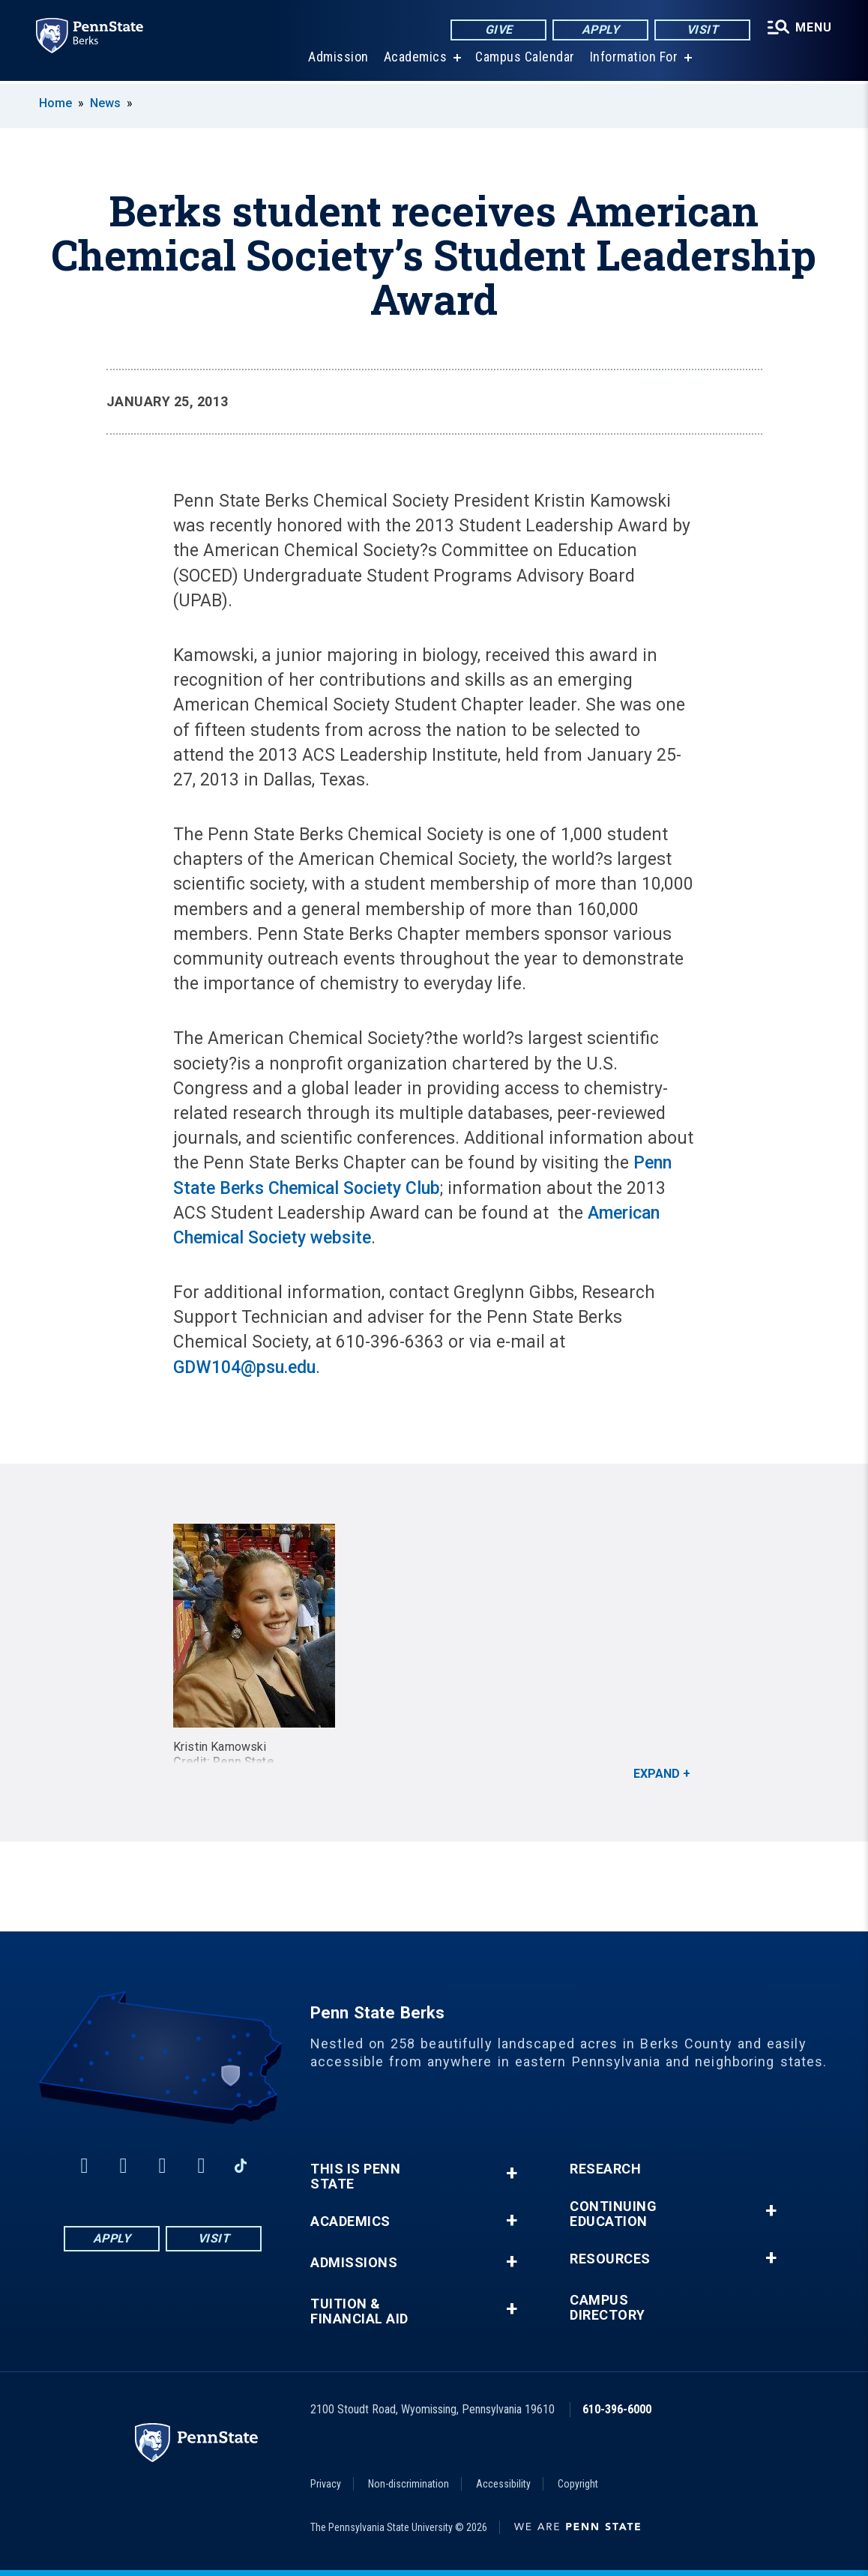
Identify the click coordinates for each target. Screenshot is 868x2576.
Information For (634, 59)
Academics (415, 59)
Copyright (578, 2484)
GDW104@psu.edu (244, 1367)
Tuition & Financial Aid (359, 2311)
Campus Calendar (525, 59)
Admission (338, 59)
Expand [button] (656, 1774)
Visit (703, 29)
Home (55, 103)
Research (605, 2169)
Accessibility (503, 2484)
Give (499, 29)
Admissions (353, 2262)
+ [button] (511, 2173)
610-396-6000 (616, 2409)
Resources (610, 2258)
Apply (601, 29)
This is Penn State (355, 2177)
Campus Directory (607, 2308)
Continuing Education (613, 2214)
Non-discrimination (408, 2484)
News (105, 103)
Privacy (325, 2484)
